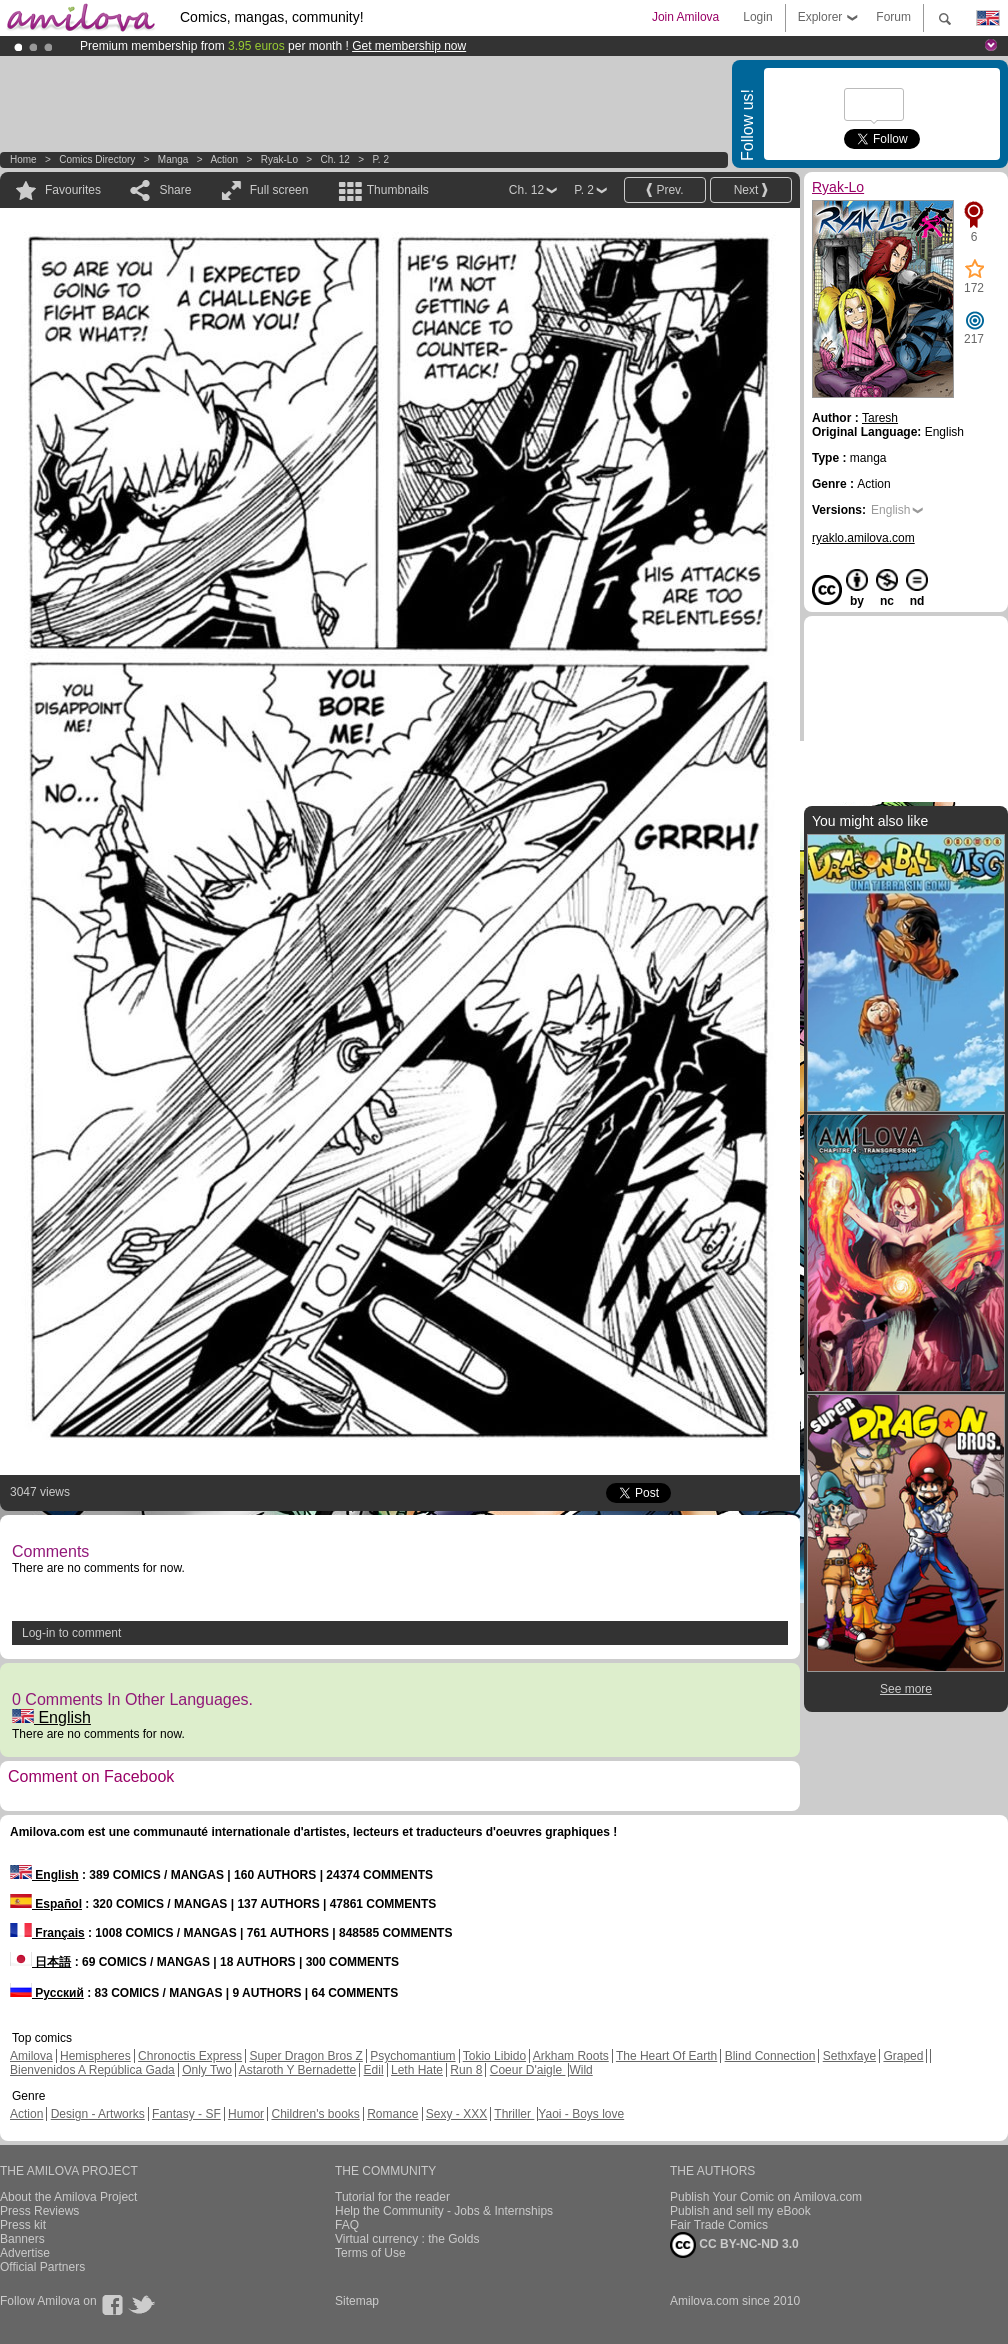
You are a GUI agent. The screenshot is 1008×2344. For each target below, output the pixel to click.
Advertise (25, 2253)
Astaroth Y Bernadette (298, 2070)
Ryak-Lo (279, 159)
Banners (22, 2239)
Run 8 (466, 2070)
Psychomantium (412, 2056)
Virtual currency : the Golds (407, 2239)
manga (173, 159)
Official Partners (42, 2267)
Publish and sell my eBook (740, 2211)
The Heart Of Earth (666, 2056)
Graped (903, 2056)
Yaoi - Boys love (581, 2114)
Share (175, 190)
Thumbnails (398, 190)
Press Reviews (39, 2211)
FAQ (347, 2225)
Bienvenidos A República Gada (92, 2070)
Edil (374, 2070)
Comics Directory (97, 159)
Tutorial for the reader (392, 2197)
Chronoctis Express (190, 2056)
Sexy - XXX (456, 2114)
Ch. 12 (334, 159)
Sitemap (357, 2301)
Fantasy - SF (186, 2114)
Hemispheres (95, 2056)
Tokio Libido (494, 2056)
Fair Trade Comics (719, 2225)
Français (47, 1933)
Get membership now (409, 46)
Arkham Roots (571, 2056)
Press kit (23, 2225)
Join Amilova (685, 17)
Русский (47, 1993)
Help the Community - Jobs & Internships (444, 2211)
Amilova (31, 2056)
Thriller (514, 2114)
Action (224, 159)
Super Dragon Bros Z (305, 2056)
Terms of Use (370, 2253)
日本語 (40, 1962)
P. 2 (380, 159)
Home (23, 159)
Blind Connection (770, 2056)
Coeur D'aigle (528, 2070)
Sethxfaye (849, 2056)
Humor (246, 2114)
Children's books (315, 2114)
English (51, 1717)
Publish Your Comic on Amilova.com (766, 2197)
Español (46, 1904)
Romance (392, 2114)
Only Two (207, 2070)
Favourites (73, 190)
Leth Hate (417, 2070)
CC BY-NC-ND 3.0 (734, 2245)
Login (757, 17)
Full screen (279, 190)
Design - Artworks (98, 2114)
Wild (580, 2070)
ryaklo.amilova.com (863, 538)
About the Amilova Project (68, 2197)
